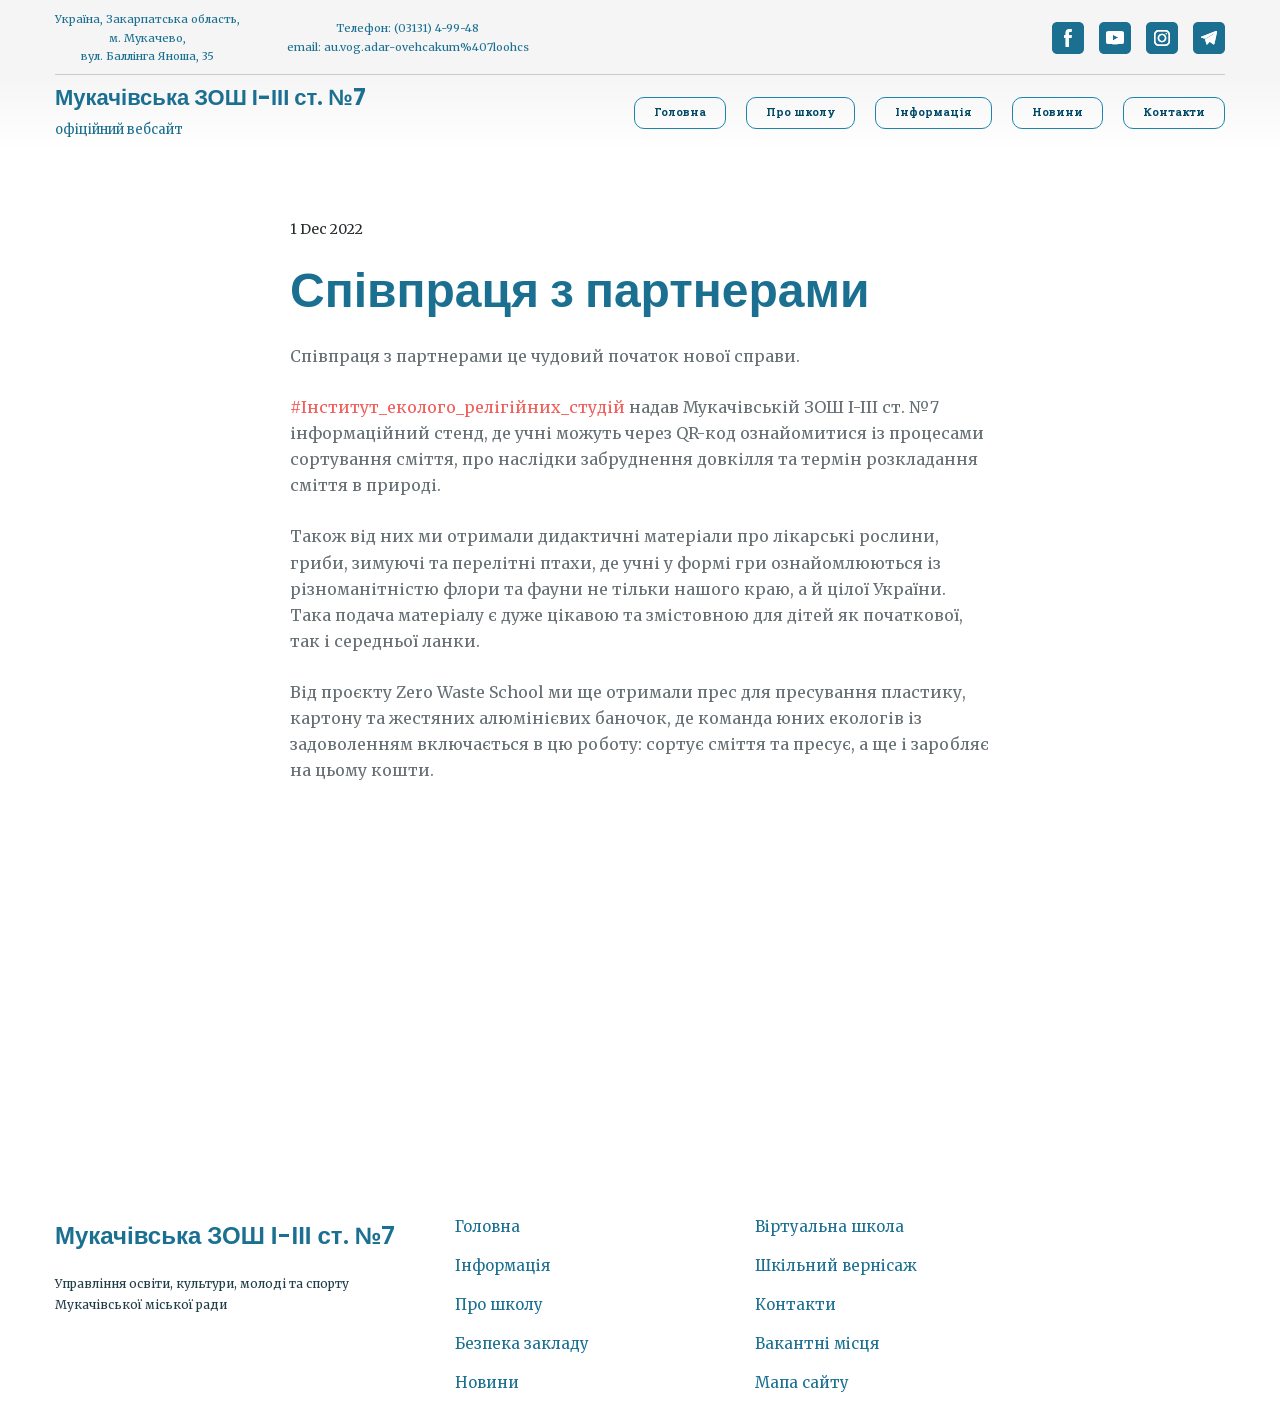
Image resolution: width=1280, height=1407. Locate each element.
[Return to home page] (210, 98)
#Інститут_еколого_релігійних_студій (457, 407)
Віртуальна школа (829, 1226)
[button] (1068, 38)
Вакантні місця (817, 1343)
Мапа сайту (802, 1382)
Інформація (502, 1265)
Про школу (499, 1304)
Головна (487, 1226)
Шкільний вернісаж (836, 1265)
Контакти (795, 1304)
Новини (487, 1382)
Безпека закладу (522, 1343)
